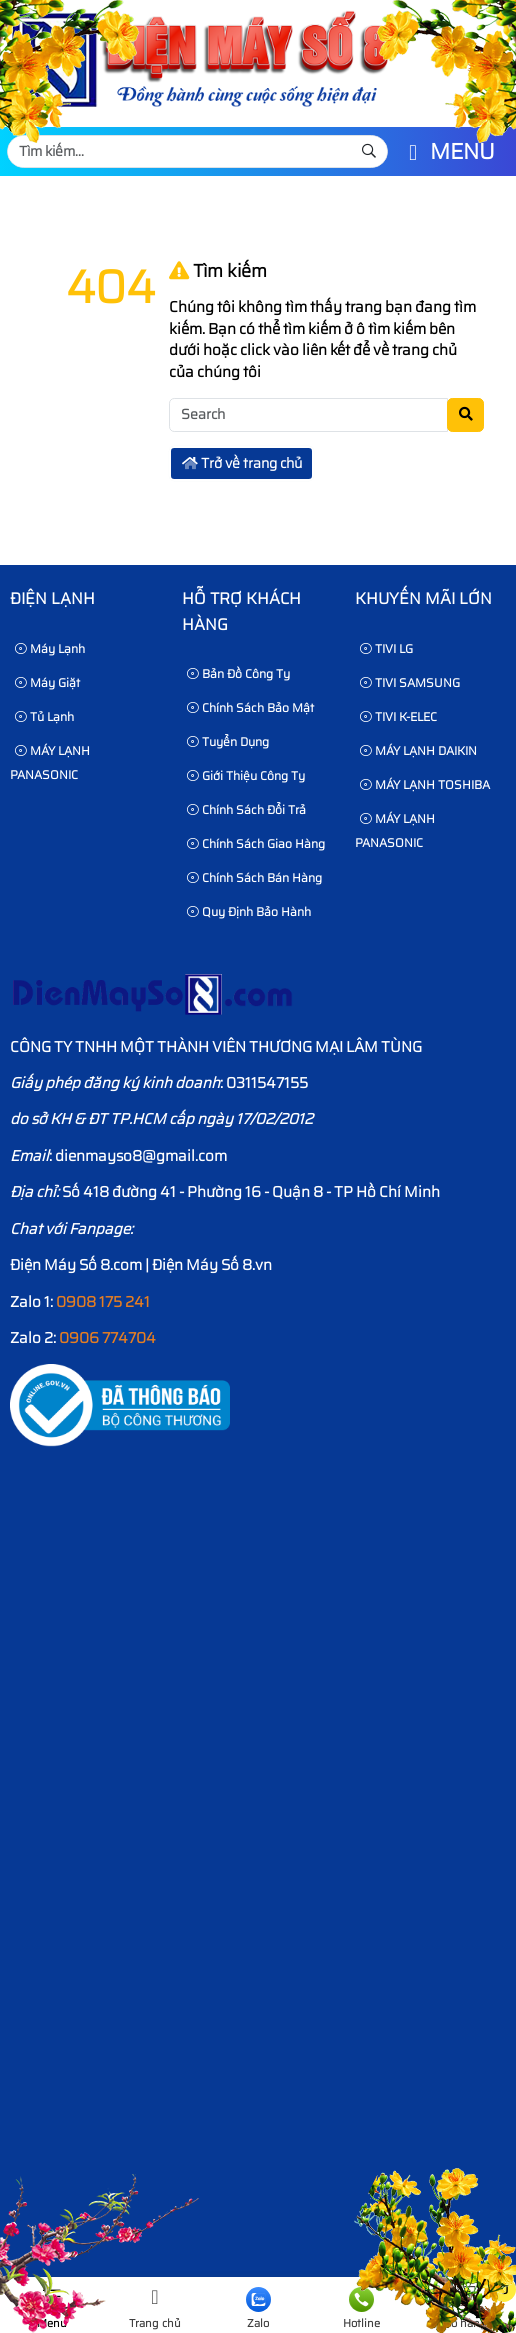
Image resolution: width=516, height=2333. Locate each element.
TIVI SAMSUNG (410, 682)
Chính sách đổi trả (246, 809)
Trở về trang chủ (242, 463)
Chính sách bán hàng (254, 877)
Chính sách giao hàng (256, 843)
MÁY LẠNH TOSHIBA (425, 784)
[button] (413, 153)
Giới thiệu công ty (246, 775)
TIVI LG (386, 648)
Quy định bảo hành (249, 911)
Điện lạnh (52, 598)
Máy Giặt (47, 682)
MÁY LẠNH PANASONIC (50, 762)
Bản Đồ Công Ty (238, 673)
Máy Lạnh (50, 648)
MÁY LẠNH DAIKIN (418, 750)
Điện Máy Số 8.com (76, 1265)
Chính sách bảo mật (250, 707)
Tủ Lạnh (44, 716)
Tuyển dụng (228, 741)
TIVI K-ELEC (398, 716)
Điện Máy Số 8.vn (212, 1265)
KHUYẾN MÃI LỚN (423, 598)
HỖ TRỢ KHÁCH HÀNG (241, 611)
